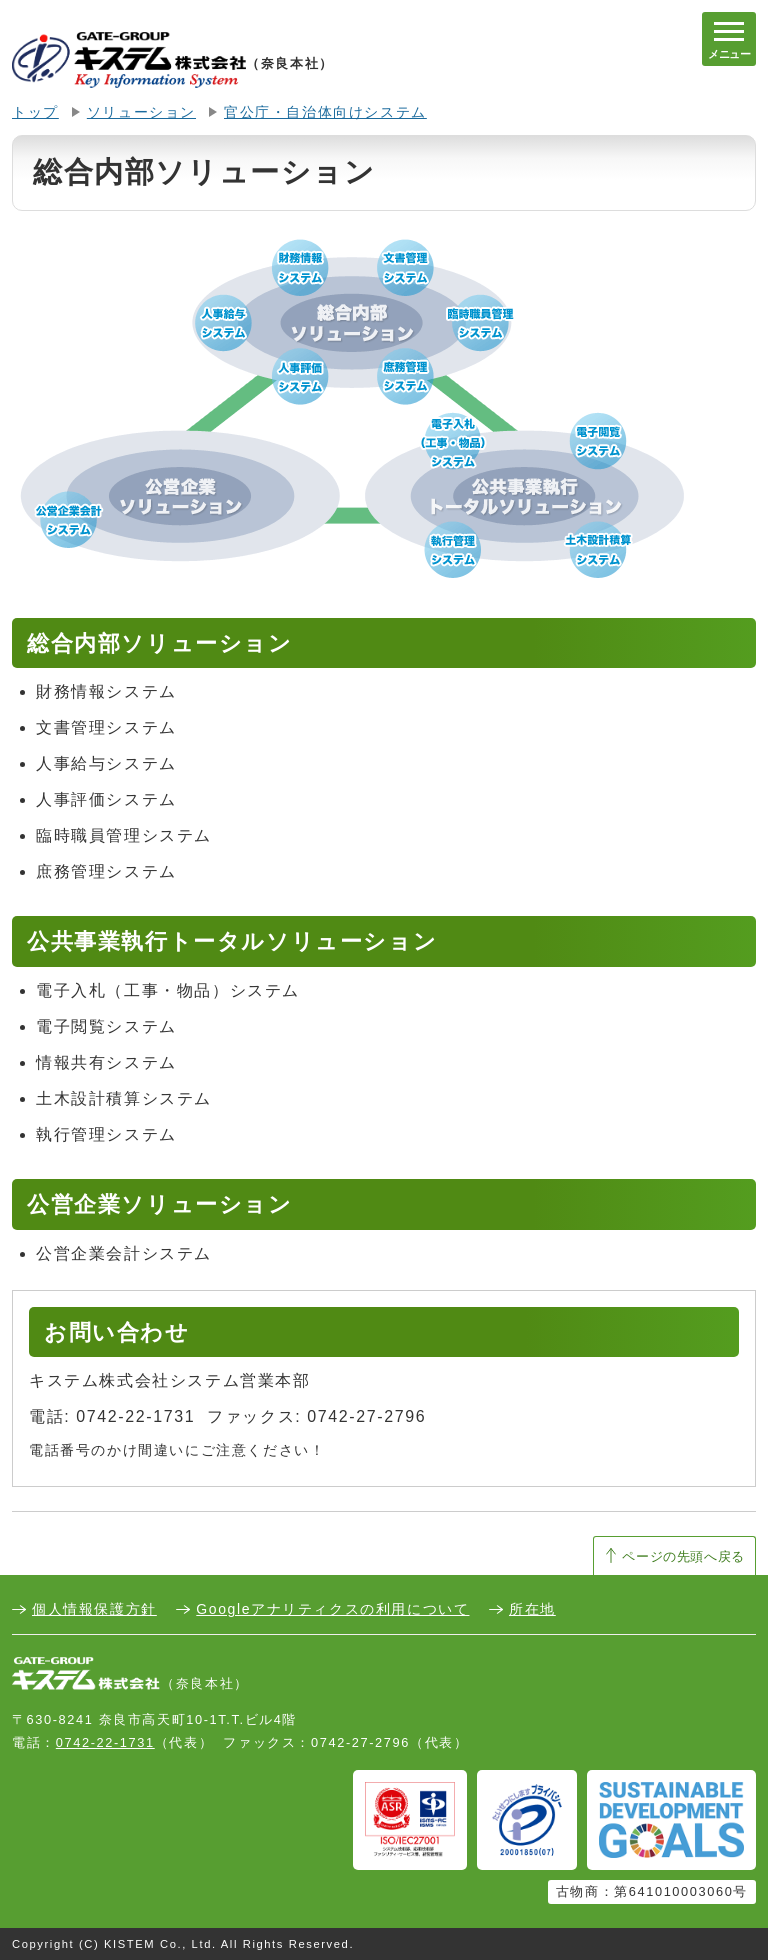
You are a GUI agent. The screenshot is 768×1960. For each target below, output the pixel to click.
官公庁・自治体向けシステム (325, 112)
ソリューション (141, 112)
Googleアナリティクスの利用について (332, 1609)
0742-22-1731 (105, 1742)
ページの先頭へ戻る (683, 1556)
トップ (35, 112)
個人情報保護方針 (94, 1609)
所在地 (532, 1609)
